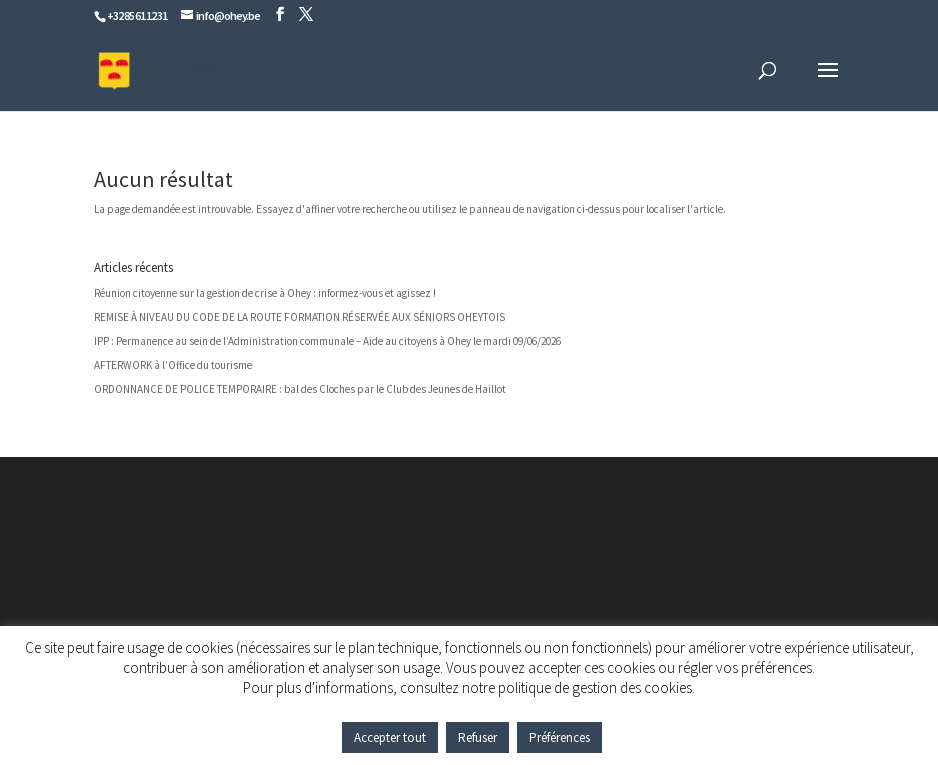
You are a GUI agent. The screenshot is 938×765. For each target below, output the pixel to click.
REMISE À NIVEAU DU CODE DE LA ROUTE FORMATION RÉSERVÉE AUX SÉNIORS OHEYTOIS (299, 317)
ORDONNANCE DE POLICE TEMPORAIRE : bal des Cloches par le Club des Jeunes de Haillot (300, 389)
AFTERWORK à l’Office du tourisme (173, 365)
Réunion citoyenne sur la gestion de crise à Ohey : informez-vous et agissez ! (265, 293)
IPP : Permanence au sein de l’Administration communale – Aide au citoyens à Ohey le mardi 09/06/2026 (327, 341)
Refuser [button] (477, 737)
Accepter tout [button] (390, 737)
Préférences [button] (559, 737)
